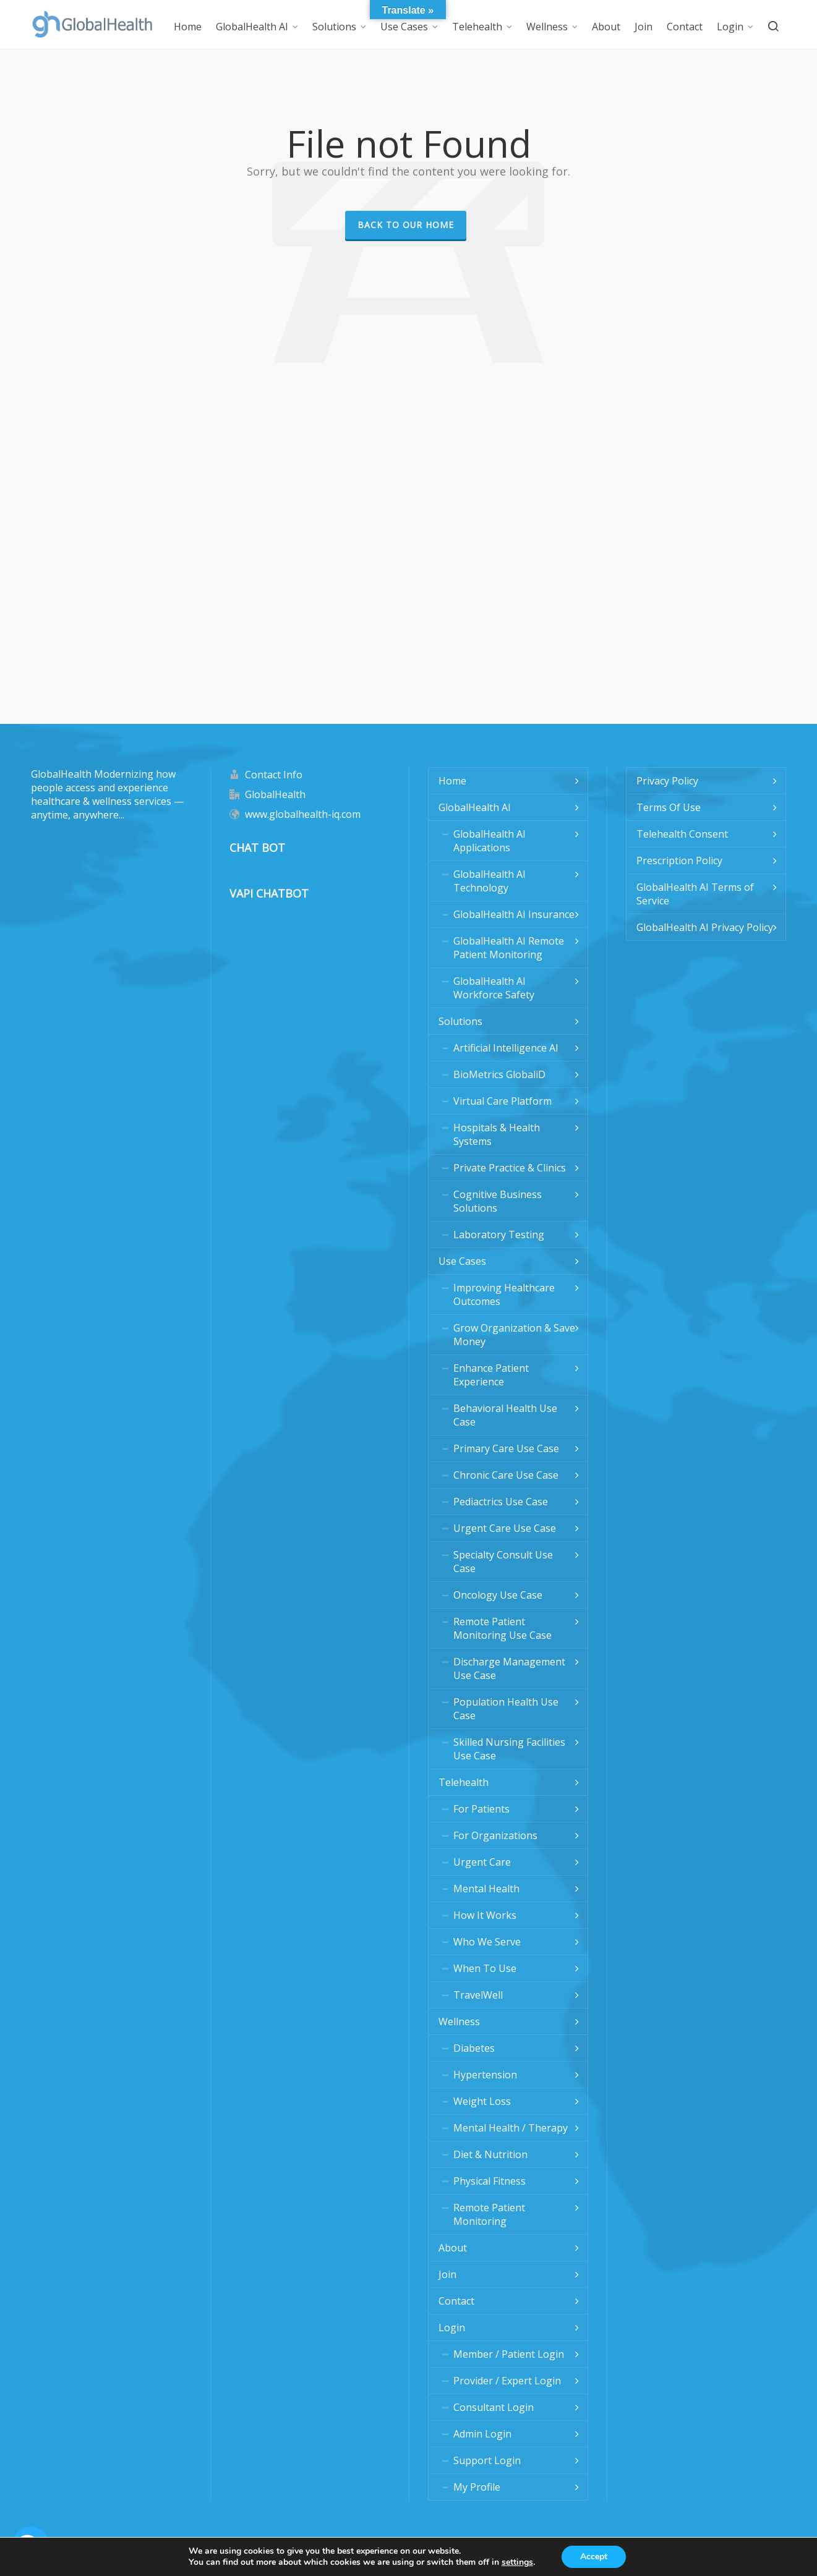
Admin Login (482, 2434)
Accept (593, 2556)
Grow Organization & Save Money (514, 1334)
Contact (456, 2301)
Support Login (487, 2460)
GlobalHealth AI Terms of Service (695, 894)
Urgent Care (482, 1862)
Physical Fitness (489, 2181)
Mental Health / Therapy (510, 2128)
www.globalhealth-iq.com (303, 814)
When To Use (484, 1968)
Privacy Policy (667, 781)
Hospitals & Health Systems (496, 1134)
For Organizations (495, 1835)
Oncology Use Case (497, 1595)
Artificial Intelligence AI (505, 1048)
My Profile (476, 2487)
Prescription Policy (679, 860)
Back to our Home (405, 225)
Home (452, 781)
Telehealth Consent (682, 834)
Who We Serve (487, 1942)
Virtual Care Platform (502, 1101)
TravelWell (478, 1995)
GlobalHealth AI (474, 807)
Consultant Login (493, 2407)
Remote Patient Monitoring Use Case (502, 1628)
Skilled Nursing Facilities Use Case (509, 1748)
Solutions (460, 1021)
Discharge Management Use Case (509, 1668)
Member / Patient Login (508, 2354)
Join (447, 2274)
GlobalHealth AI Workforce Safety (493, 987)
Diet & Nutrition (490, 2154)
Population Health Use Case (505, 1708)
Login (451, 2327)
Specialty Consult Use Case (503, 1561)
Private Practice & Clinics (509, 1168)
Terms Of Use (668, 807)
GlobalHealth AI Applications (489, 840)
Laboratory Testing (498, 1234)
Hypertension (485, 2074)
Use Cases (462, 1261)
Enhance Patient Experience (491, 1374)
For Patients (481, 1809)
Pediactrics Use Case (500, 1501)
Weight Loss (482, 2101)
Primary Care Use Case (506, 1448)
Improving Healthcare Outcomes (504, 1294)
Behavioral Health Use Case (505, 1415)
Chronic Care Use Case (505, 1475)
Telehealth (463, 1782)
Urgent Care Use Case (504, 1528)
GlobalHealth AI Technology (489, 881)
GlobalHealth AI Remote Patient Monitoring (508, 947)
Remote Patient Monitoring (489, 2214)
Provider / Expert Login (507, 2380)
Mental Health (486, 1888)
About (452, 2248)
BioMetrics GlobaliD (499, 1074)
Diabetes (474, 2048)
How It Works (484, 1915)
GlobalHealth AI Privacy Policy (704, 927)
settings (517, 2562)
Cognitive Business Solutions (497, 1201)
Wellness (459, 2021)
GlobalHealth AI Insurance (514, 914)
